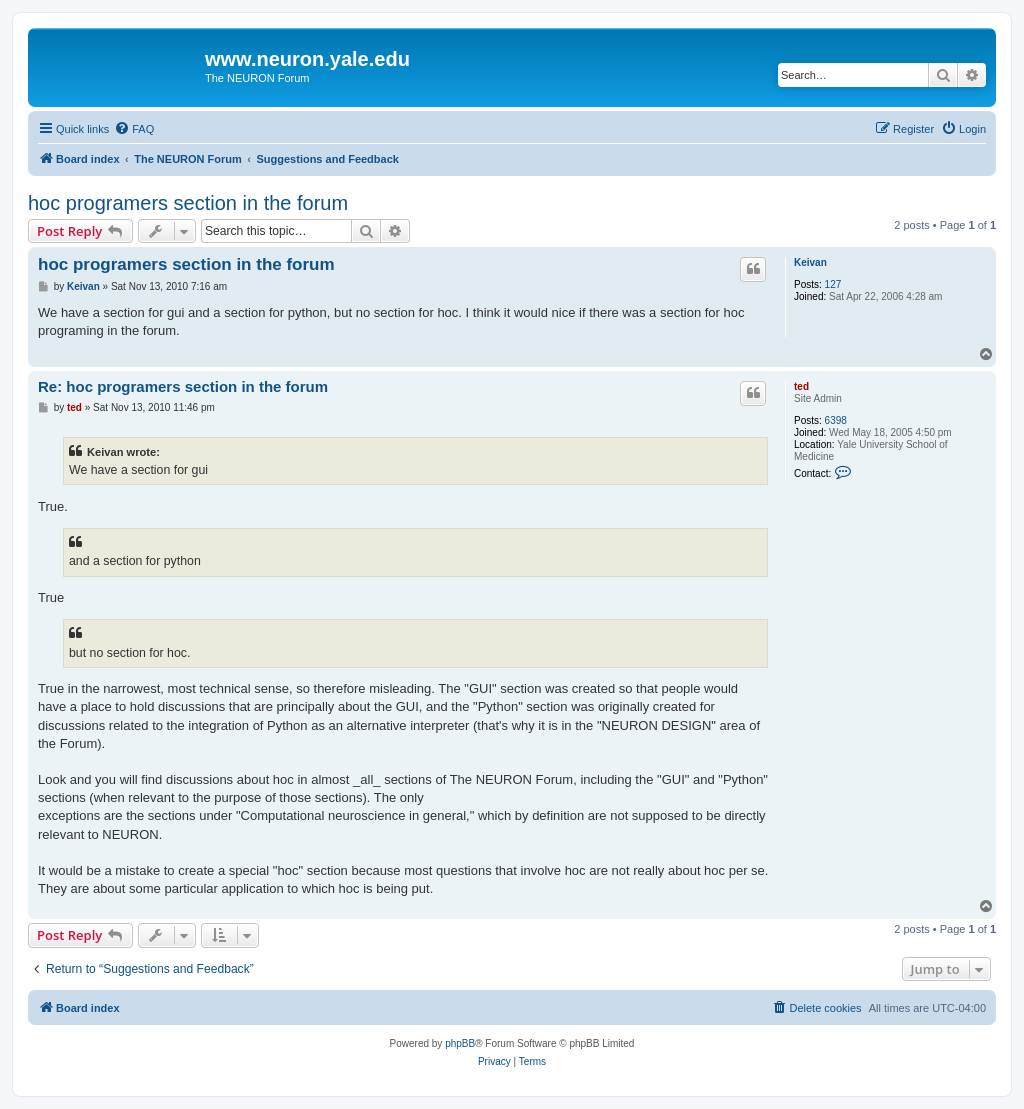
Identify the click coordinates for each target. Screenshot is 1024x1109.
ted (801, 386)
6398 (836, 420)
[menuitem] (134, 129)
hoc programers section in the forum (188, 203)
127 (833, 284)
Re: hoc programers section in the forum (183, 386)
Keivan (810, 262)
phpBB (460, 1043)
